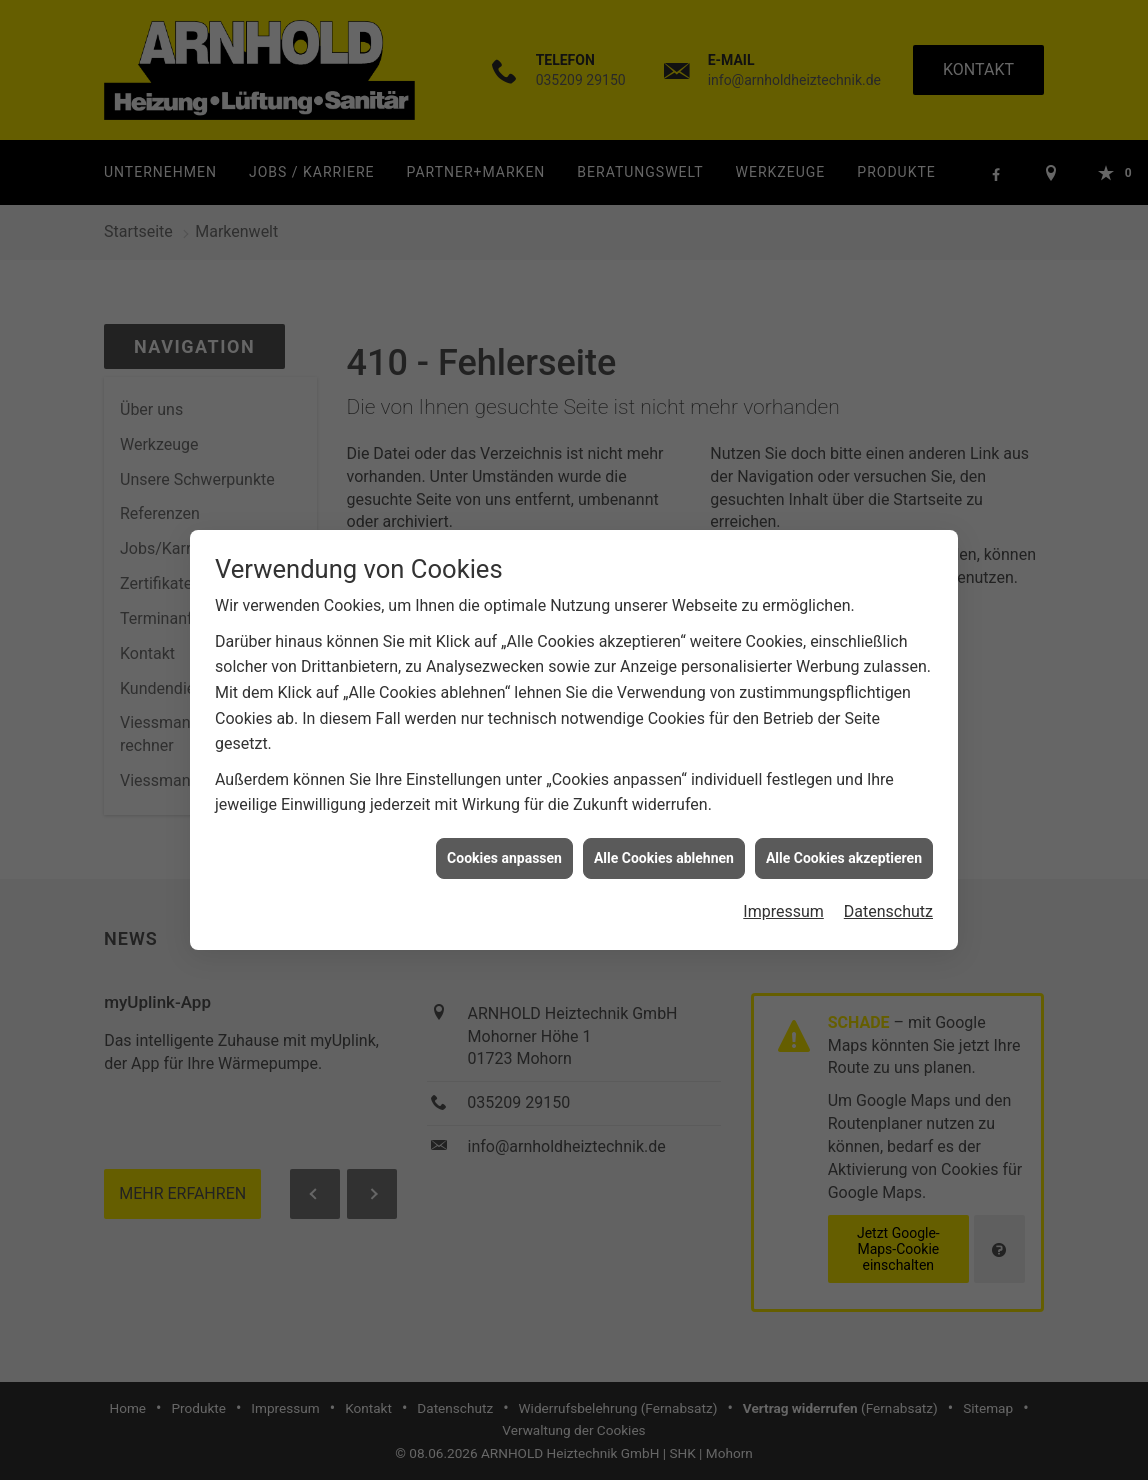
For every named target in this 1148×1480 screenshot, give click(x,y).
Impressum (783, 890)
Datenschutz (888, 890)
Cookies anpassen (504, 837)
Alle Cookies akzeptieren (844, 837)
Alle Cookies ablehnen (664, 837)
